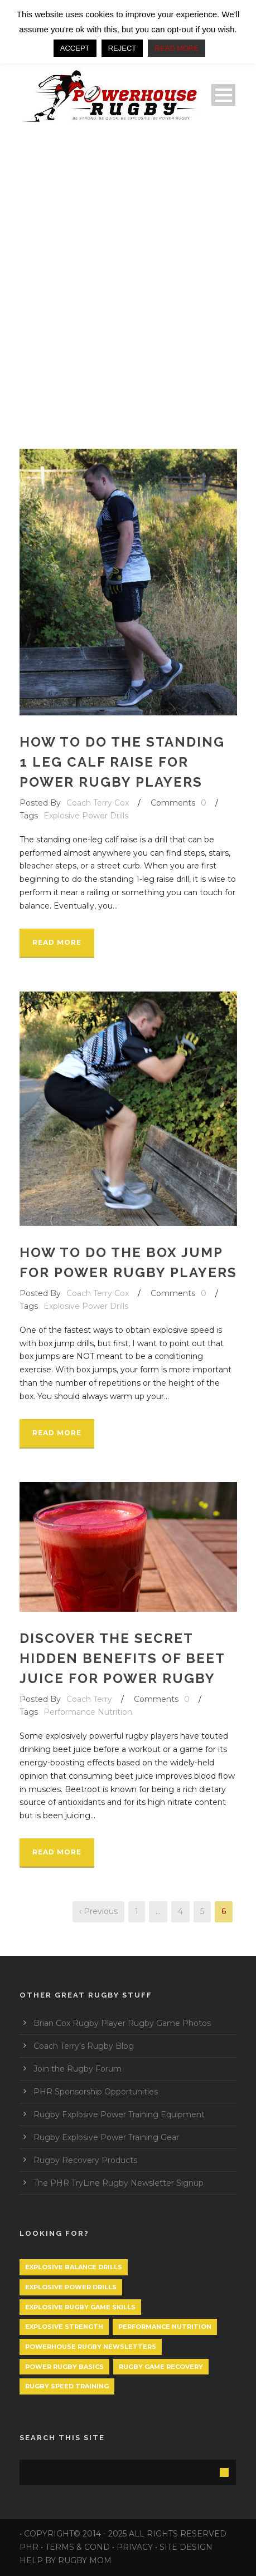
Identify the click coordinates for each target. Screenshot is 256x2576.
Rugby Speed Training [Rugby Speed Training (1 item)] (67, 2386)
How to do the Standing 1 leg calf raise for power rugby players (122, 762)
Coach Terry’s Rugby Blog (83, 2046)
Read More (56, 942)
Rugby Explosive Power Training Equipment (119, 2114)
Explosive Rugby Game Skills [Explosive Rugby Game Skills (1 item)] (80, 2307)
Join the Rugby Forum (77, 2069)
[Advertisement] (128, 276)
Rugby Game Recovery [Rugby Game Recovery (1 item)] (161, 2367)
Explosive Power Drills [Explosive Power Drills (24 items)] (71, 2287)
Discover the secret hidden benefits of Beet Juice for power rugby (122, 1658)
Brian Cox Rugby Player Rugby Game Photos (122, 2023)
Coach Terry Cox (97, 803)
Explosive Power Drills (86, 816)
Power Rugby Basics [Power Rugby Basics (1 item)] (64, 2367)
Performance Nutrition (88, 1712)
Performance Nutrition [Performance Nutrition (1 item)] (164, 2326)
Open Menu (223, 95)
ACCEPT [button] (75, 48)
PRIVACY (135, 2547)
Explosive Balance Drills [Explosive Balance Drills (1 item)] (73, 2267)
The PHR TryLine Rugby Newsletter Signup (118, 2183)
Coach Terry (89, 1699)
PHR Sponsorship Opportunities (95, 2092)
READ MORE (176, 48)
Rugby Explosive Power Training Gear (106, 2137)
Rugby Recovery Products (85, 2160)
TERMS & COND (77, 2547)
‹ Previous (98, 1911)
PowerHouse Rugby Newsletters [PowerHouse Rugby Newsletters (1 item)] (90, 2347)
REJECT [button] (122, 48)
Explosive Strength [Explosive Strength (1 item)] (64, 2326)
